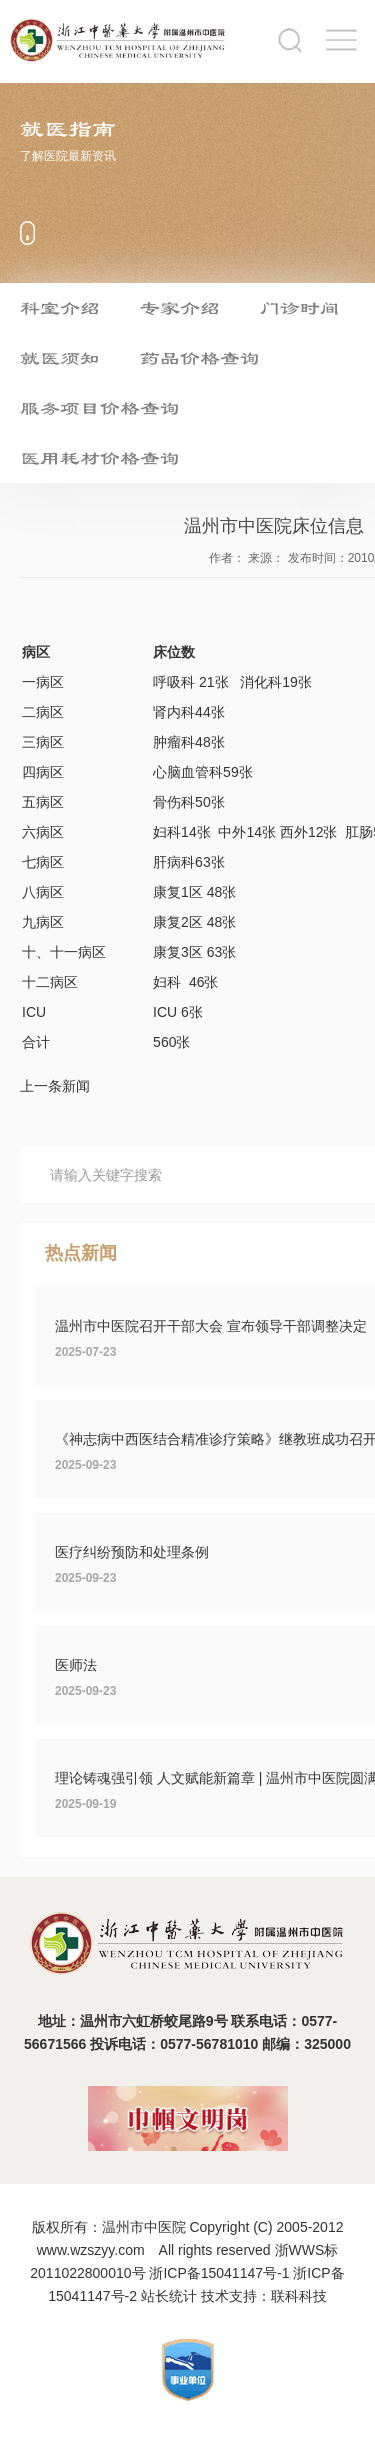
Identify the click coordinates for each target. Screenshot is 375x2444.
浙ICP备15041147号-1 (219, 2273)
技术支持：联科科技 (264, 2296)
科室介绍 (60, 308)
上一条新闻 (55, 1086)
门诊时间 (300, 308)
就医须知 (60, 358)
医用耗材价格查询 (100, 458)
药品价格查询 (200, 358)
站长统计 (169, 2296)
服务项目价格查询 (100, 408)
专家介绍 (180, 308)
